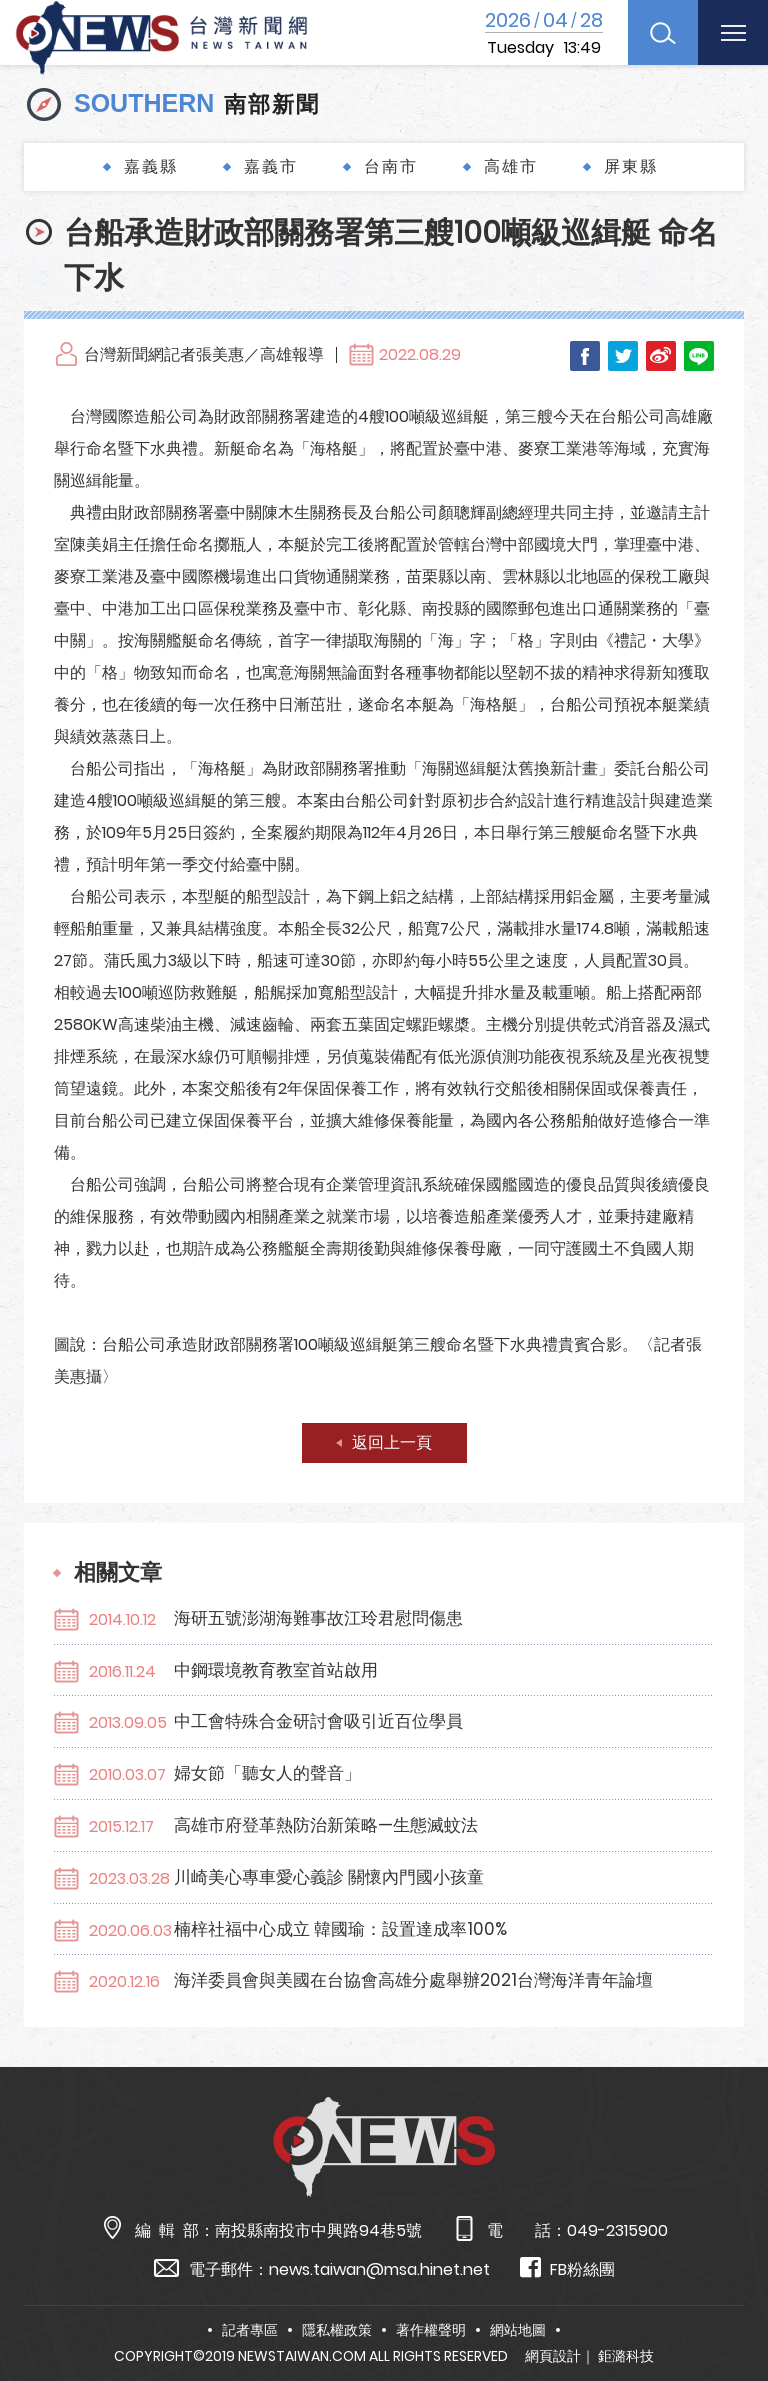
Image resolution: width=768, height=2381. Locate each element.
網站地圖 (518, 2330)
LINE (699, 356)
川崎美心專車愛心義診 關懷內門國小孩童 (329, 1877)
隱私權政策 (337, 2330)
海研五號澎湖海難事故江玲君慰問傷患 (318, 1618)
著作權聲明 (431, 2330)
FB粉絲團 (567, 2268)
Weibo (661, 356)
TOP (729, 2307)
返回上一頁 (392, 1442)
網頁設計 (553, 2356)
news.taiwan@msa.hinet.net (379, 2269)
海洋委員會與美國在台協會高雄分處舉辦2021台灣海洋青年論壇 (413, 1980)
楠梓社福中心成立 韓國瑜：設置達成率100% (340, 1929)
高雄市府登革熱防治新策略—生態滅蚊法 (326, 1825)
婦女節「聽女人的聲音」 (267, 1773)
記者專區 (250, 2330)
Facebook (585, 356)
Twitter (623, 356)
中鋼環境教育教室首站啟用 (276, 1670)
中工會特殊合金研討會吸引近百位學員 (318, 1721)
